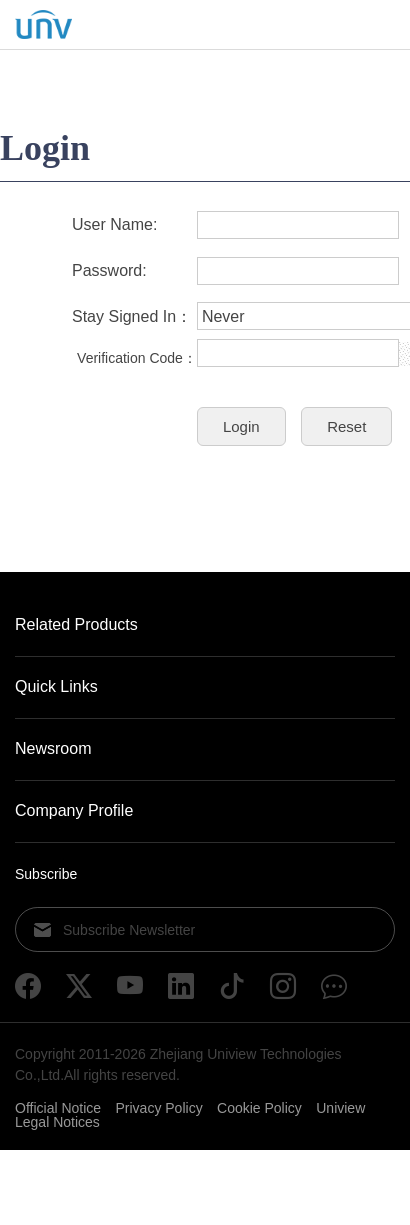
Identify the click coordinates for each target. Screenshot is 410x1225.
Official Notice (58, 1108)
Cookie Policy (259, 1108)
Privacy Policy (159, 1108)
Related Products (76, 624)
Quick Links (56, 686)
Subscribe (46, 874)
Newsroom (53, 748)
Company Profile (74, 810)
